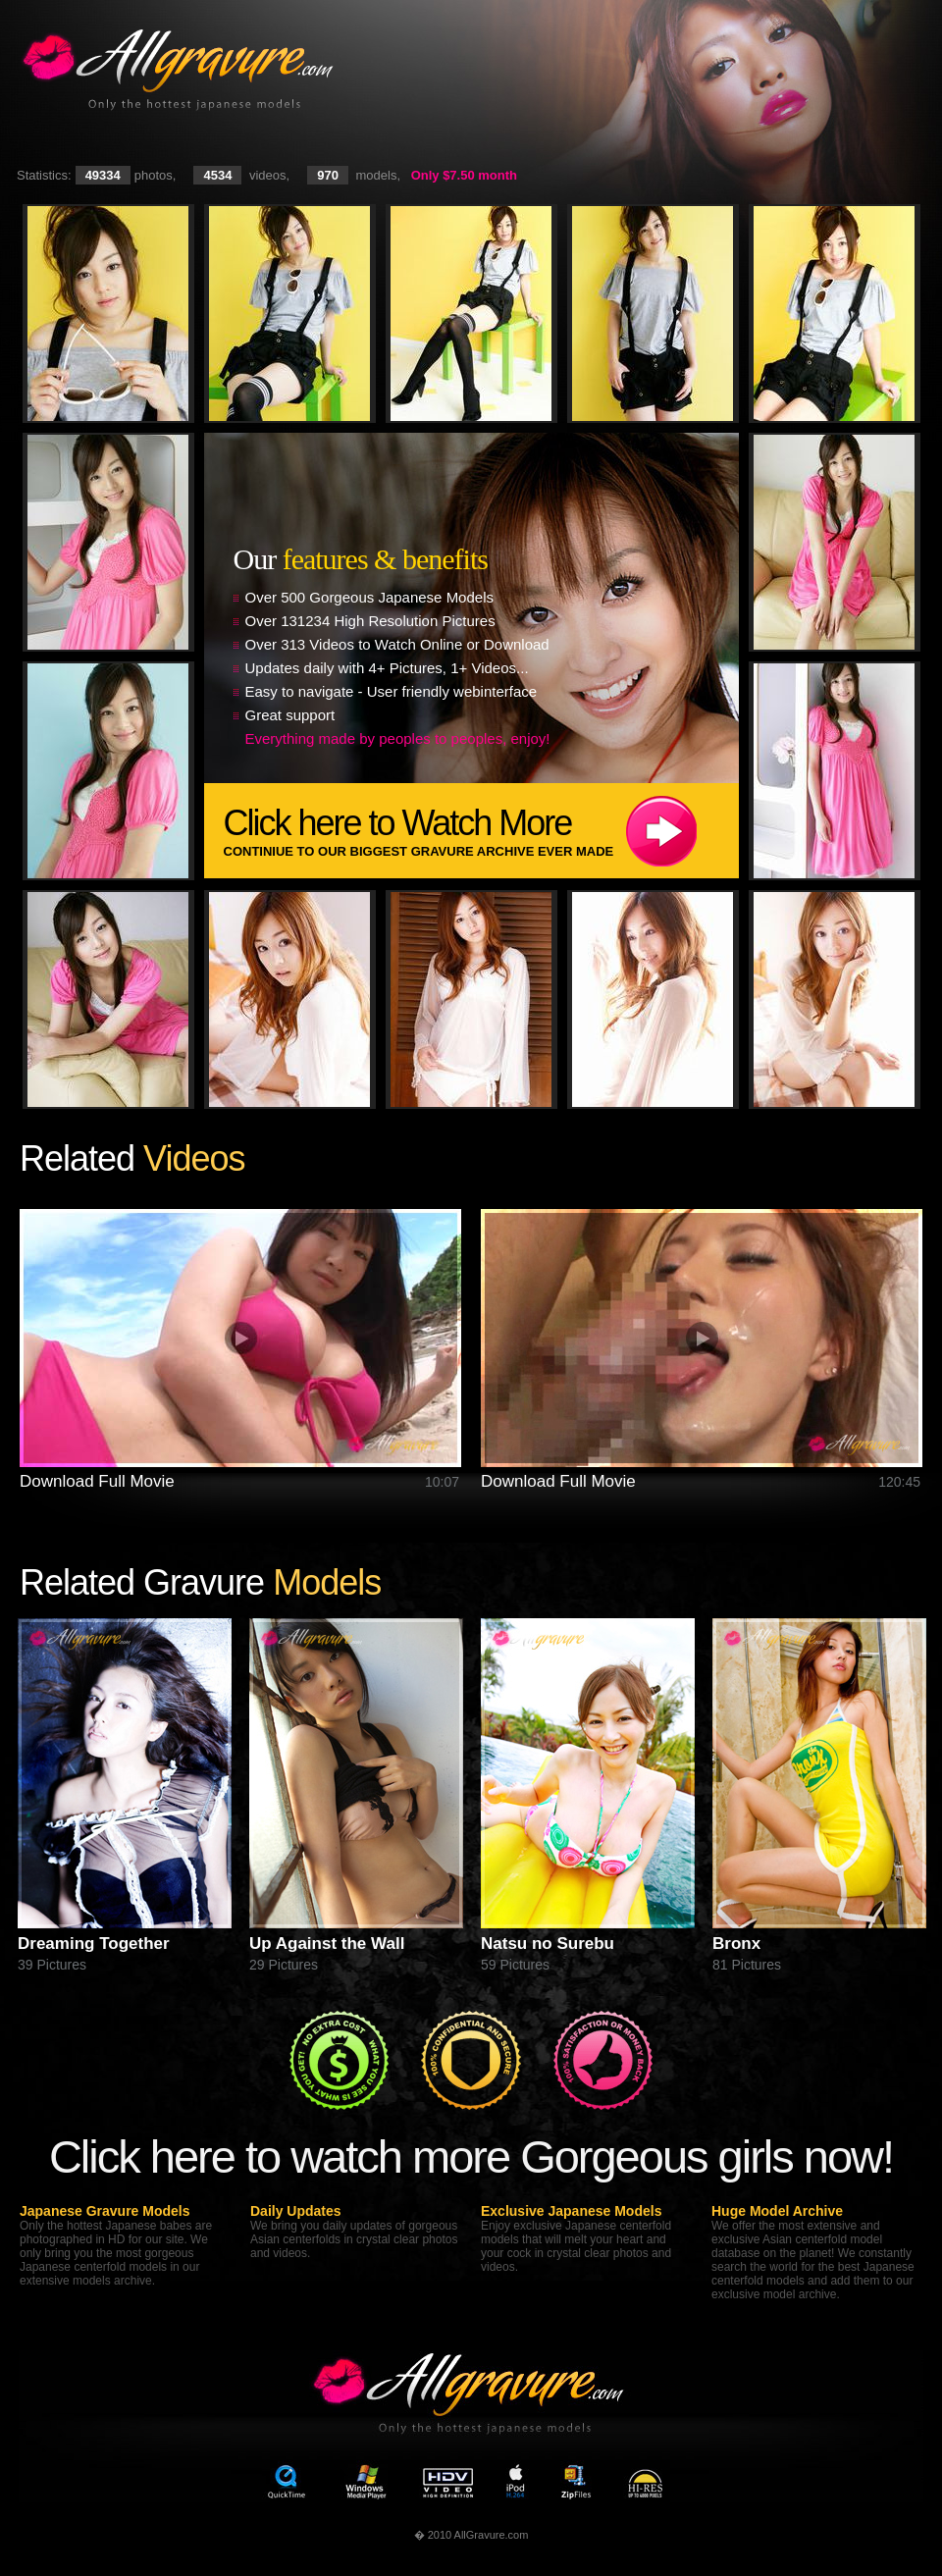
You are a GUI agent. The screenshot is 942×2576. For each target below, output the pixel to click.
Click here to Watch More (481, 831)
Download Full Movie (97, 1481)
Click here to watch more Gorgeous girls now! (471, 2156)
